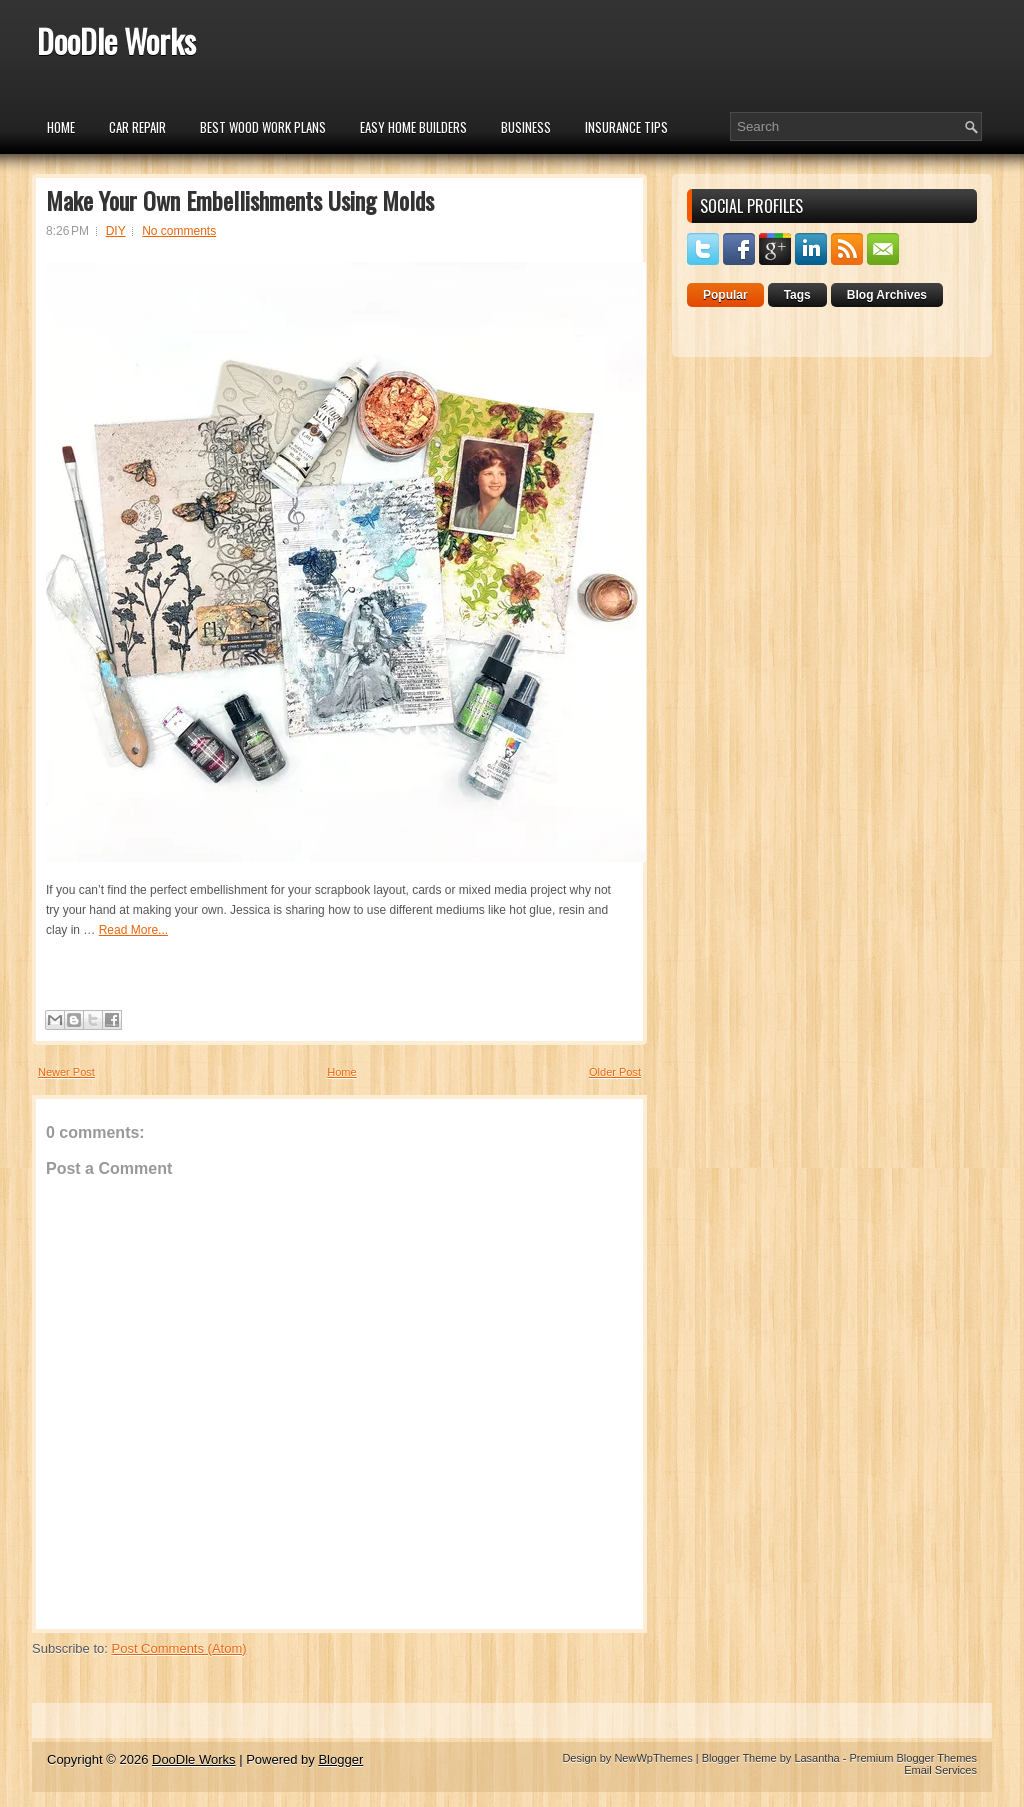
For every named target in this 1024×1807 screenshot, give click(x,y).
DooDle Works (116, 40)
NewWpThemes (653, 1758)
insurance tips (626, 127)
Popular (725, 295)
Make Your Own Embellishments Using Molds (240, 200)
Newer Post (66, 1072)
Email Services (940, 1770)
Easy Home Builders (413, 127)
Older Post (615, 1072)
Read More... (133, 930)
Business (526, 127)
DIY (116, 231)
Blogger (340, 1759)
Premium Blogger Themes (913, 1758)
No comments (179, 231)
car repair (137, 127)
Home (61, 127)
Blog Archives (887, 295)
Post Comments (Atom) (179, 1648)
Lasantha (816, 1758)
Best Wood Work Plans (263, 127)
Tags (797, 295)
